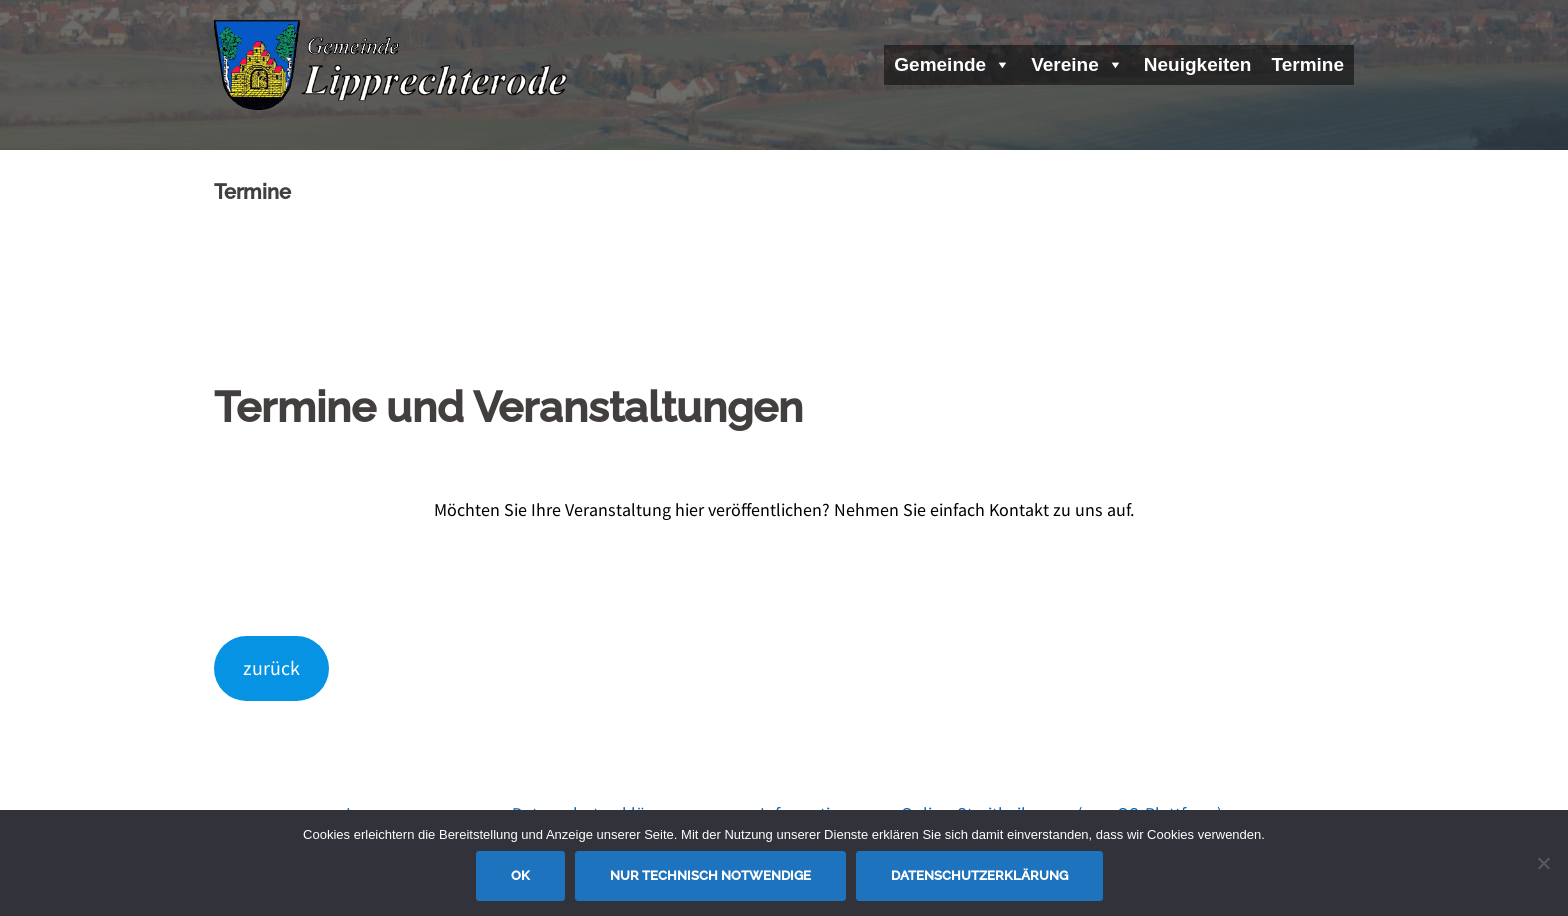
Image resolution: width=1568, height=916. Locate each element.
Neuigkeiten (1198, 64)
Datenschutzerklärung (979, 875)
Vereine (1077, 64)
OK (520, 875)
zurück (271, 668)
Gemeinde (952, 64)
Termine (1307, 64)
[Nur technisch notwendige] (1543, 863)
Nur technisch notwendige (710, 875)
